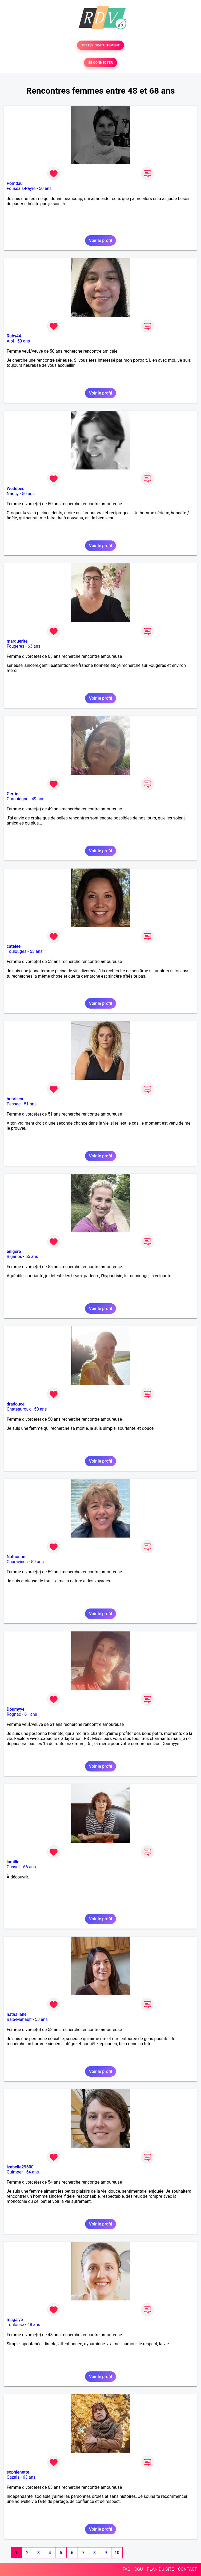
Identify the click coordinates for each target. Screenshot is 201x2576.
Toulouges (16, 951)
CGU (138, 2569)
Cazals (13, 2477)
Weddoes (15, 488)
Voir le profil (100, 240)
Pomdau (15, 183)
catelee (14, 946)
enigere (14, 1251)
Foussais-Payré (21, 188)
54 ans (32, 2172)
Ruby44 (14, 336)
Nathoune (16, 1556)
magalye (15, 2319)
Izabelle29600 (20, 2166)
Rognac (14, 1714)
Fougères (15, 646)
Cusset (13, 1866)
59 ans (37, 1561)
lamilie (13, 1861)
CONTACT (187, 2569)
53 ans (36, 951)
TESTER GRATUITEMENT (100, 45)
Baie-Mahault (19, 2019)
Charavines (17, 1561)
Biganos (14, 1256)
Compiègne (17, 798)
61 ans (30, 1714)
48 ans (33, 2324)
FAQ (126, 2569)
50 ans (45, 188)
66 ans (29, 1866)
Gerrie (12, 793)
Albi (10, 341)
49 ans (38, 798)
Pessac (14, 1103)
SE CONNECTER (100, 63)
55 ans (31, 1256)
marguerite (17, 641)
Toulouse (15, 2324)
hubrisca (15, 1098)
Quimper (15, 2172)
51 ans (30, 1103)
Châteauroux (19, 1409)
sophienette (18, 2472)
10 (116, 2552)
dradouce (16, 1404)
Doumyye (16, 1709)
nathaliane (17, 2014)
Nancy (13, 493)
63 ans (33, 646)
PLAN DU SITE (160, 2569)
